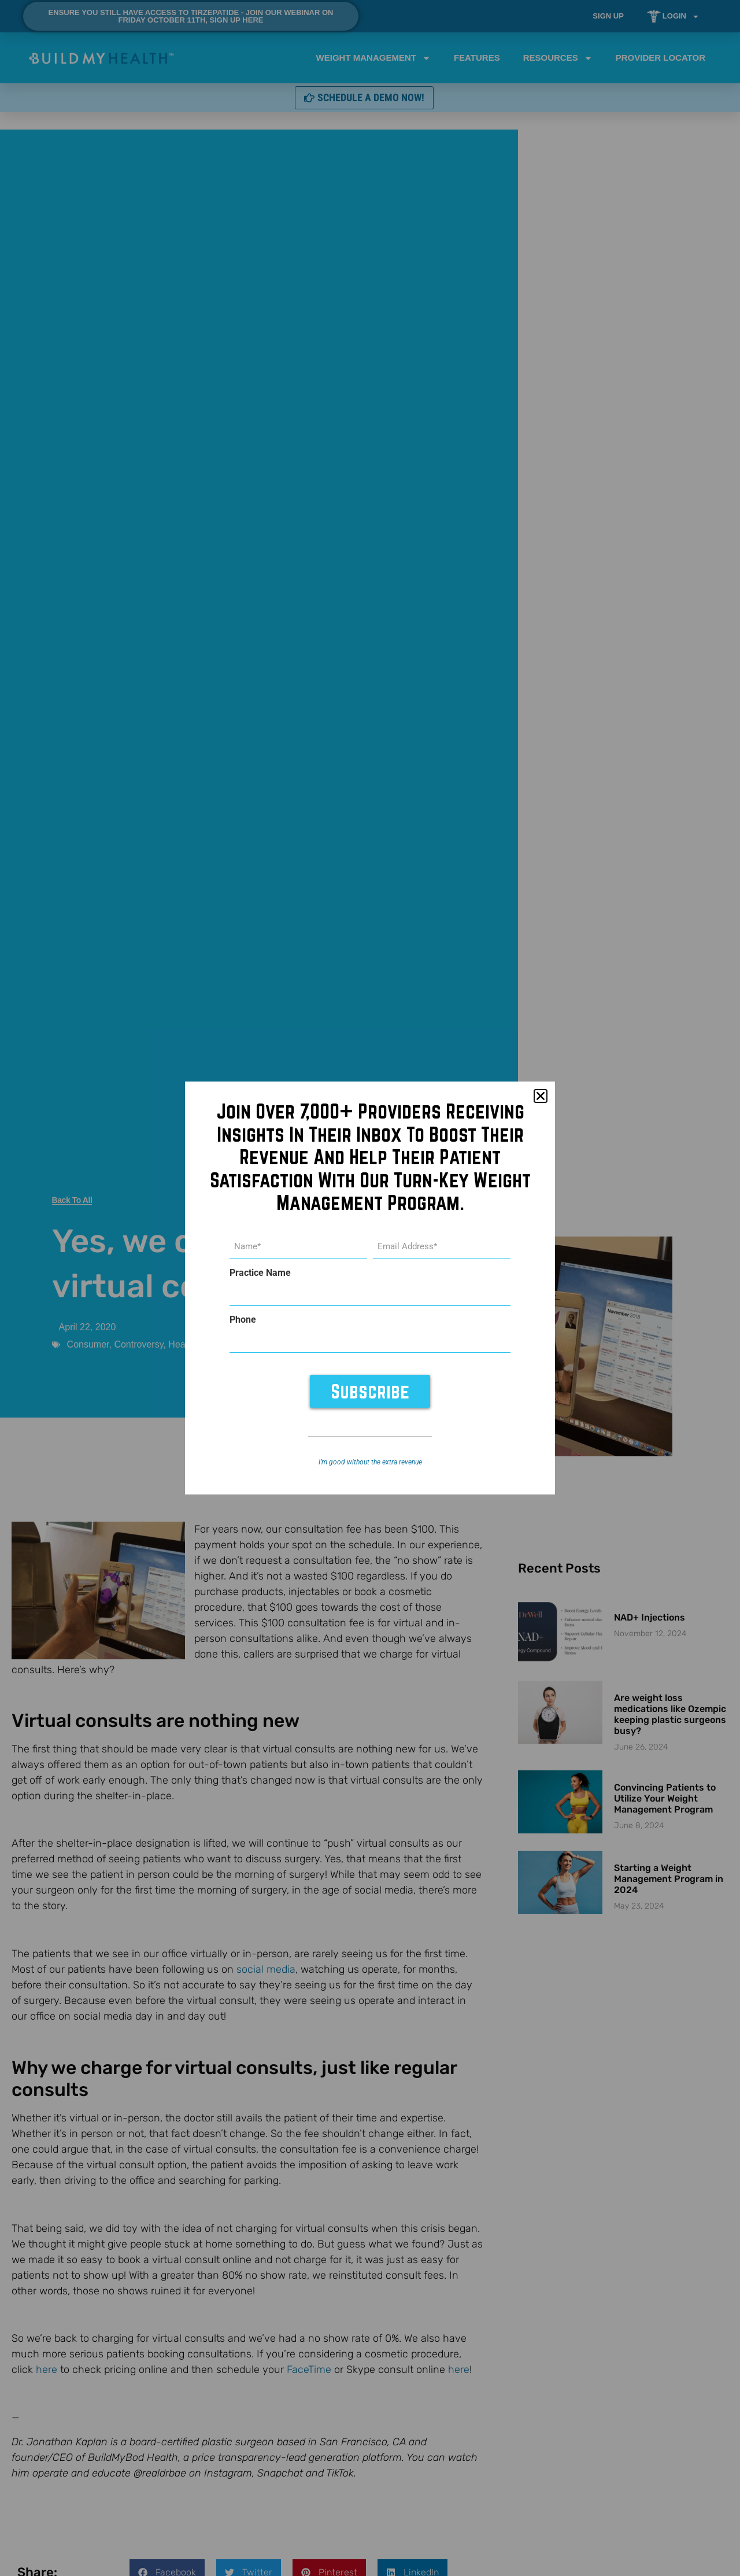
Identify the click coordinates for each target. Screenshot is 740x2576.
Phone (243, 1319)
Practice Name (260, 1273)
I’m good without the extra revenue (370, 1461)
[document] (370, 1288)
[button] (540, 1096)
